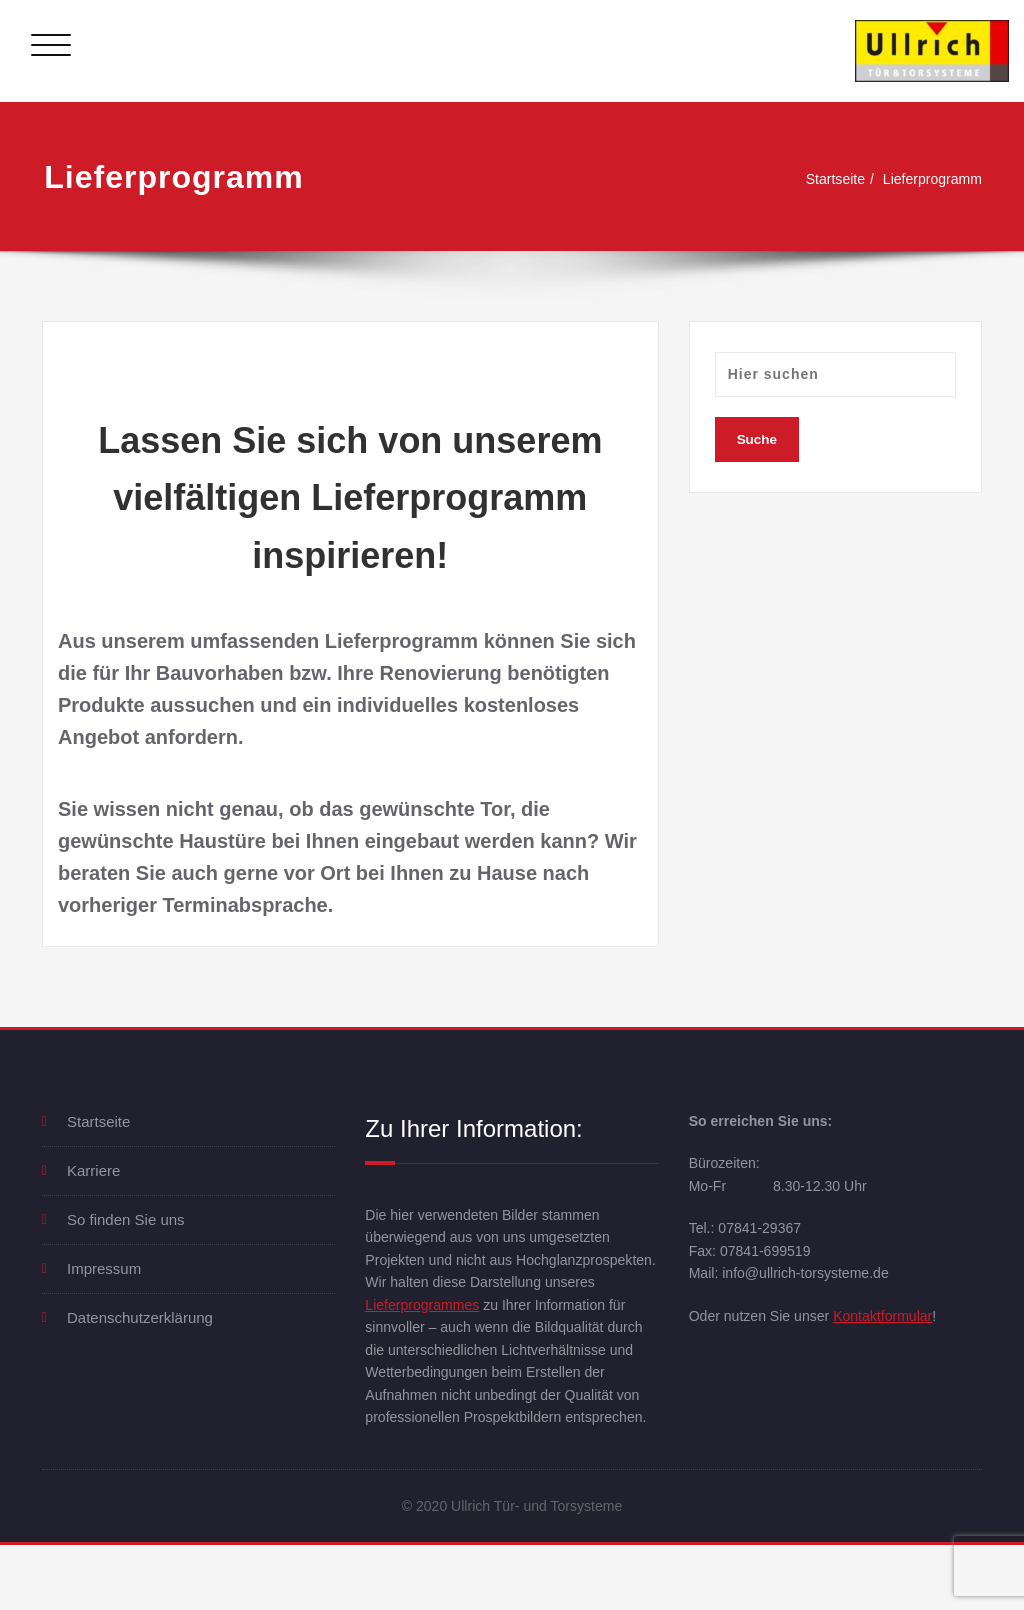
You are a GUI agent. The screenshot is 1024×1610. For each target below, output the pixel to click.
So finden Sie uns (126, 1219)
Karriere (93, 1170)
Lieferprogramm (929, 178)
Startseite (825, 178)
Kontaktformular (896, 1325)
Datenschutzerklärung (140, 1317)
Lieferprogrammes (426, 1335)
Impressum (104, 1268)
